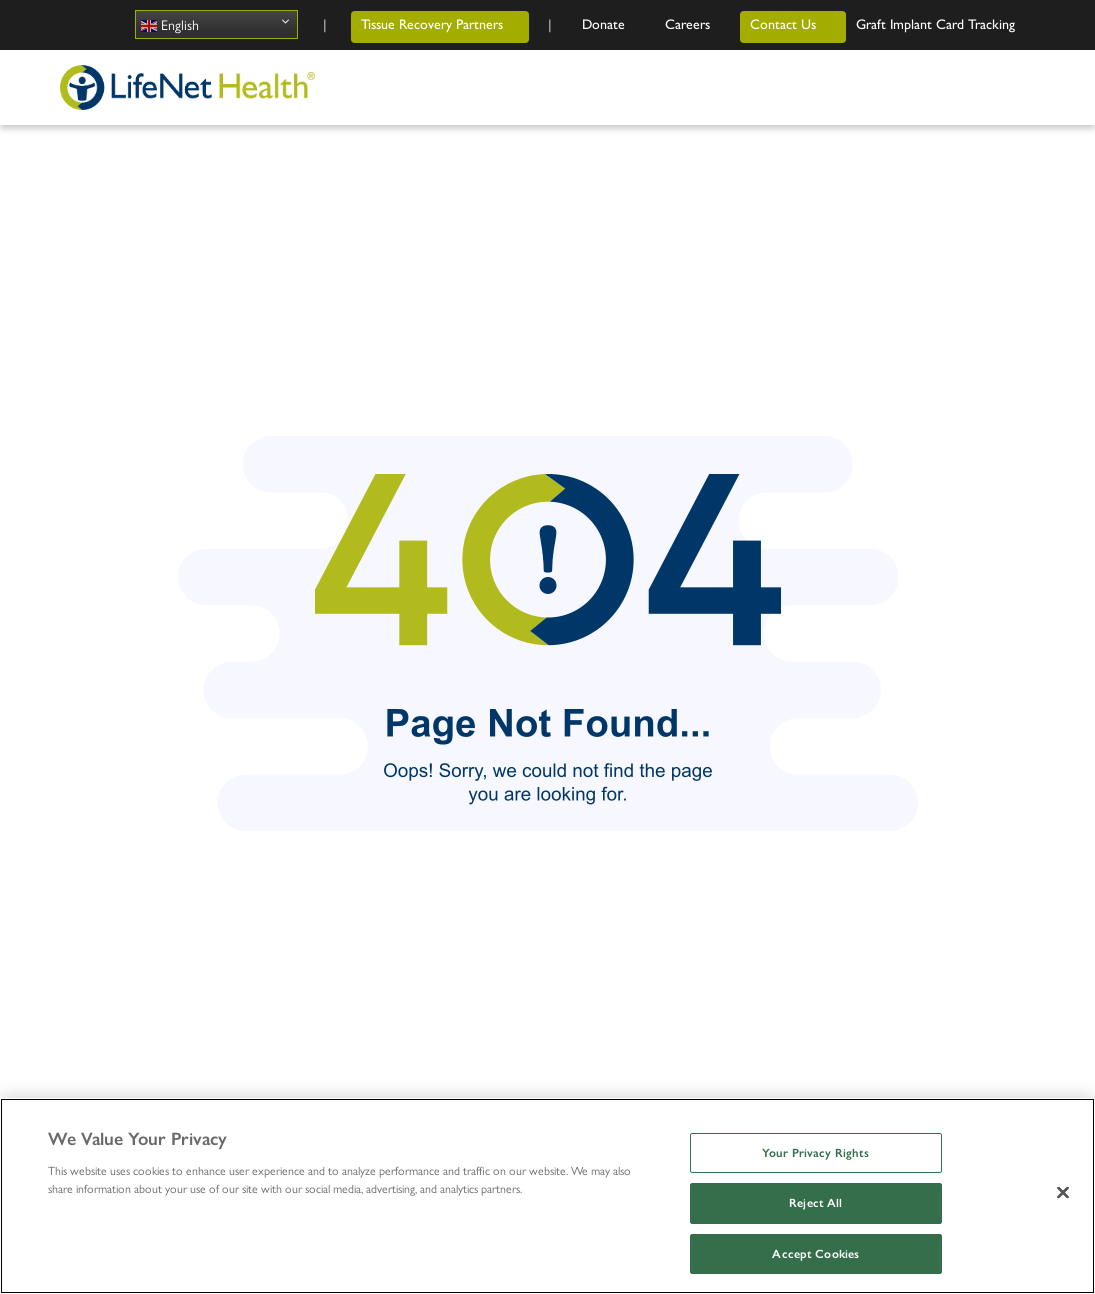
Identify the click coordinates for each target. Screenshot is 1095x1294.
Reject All (815, 1203)
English (170, 24)
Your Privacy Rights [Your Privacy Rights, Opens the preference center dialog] (815, 1153)
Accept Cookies (815, 1254)
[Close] (1063, 1192)
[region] (547, 1196)
